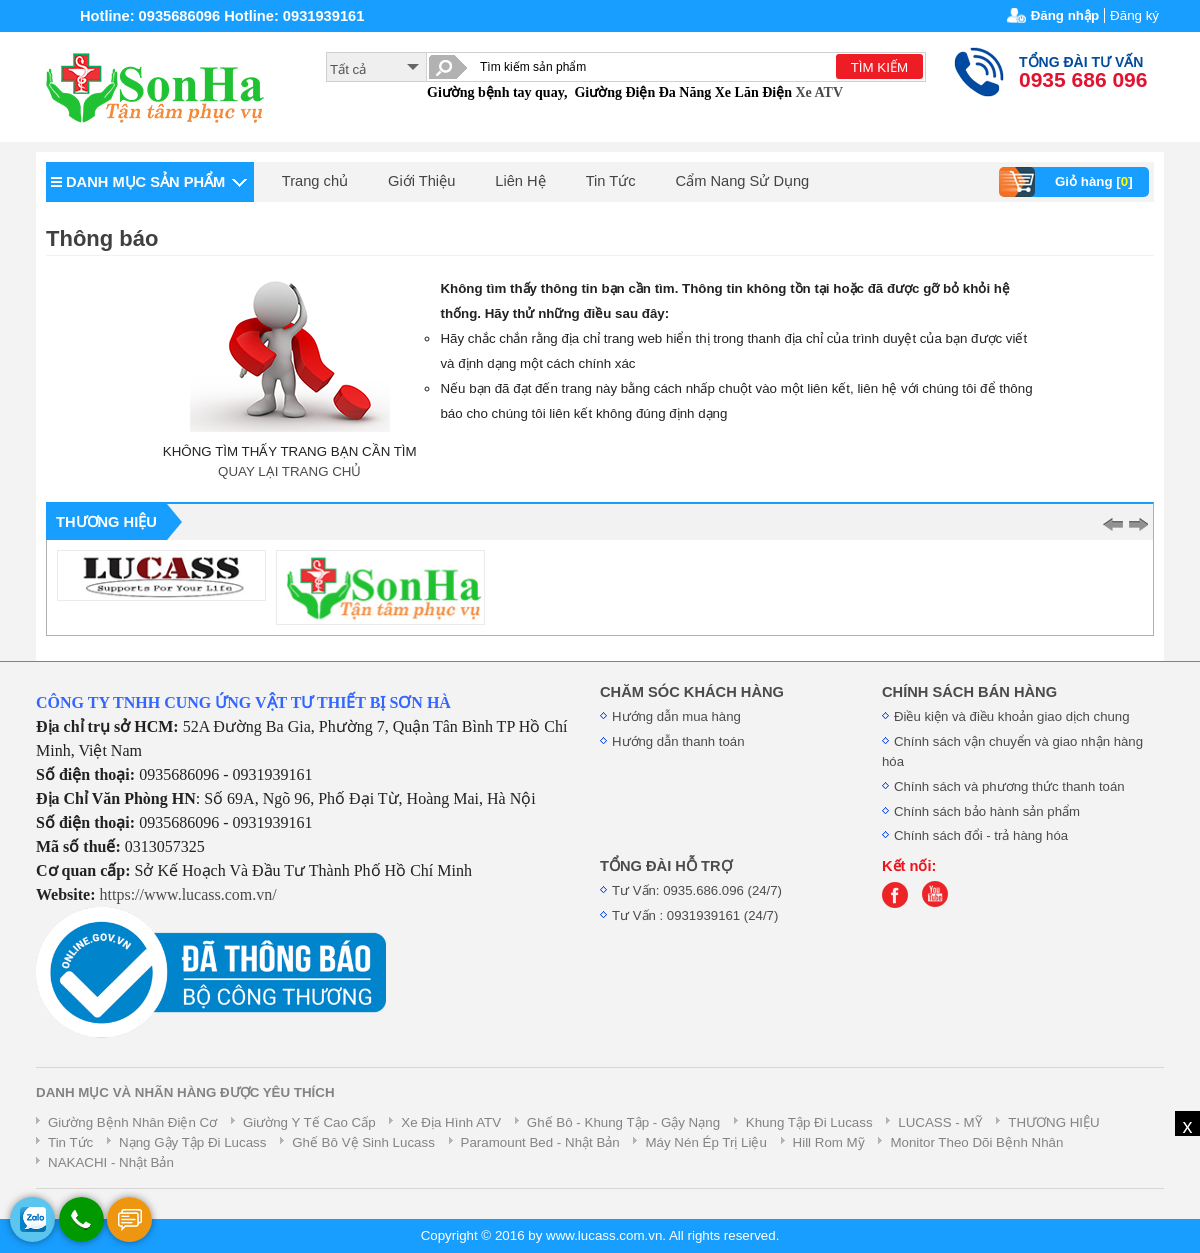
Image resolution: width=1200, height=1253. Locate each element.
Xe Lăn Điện (753, 92)
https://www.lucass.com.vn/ (188, 894)
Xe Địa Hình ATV (451, 1122)
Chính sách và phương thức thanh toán (1009, 786)
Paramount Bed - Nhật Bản (540, 1142)
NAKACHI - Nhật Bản (111, 1162)
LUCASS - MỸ (940, 1122)
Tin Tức (611, 181)
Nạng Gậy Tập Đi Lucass (192, 1142)
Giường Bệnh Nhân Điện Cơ (132, 1122)
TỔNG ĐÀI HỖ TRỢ (666, 866)
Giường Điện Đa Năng (642, 92)
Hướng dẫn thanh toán (678, 741)
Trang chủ (315, 181)
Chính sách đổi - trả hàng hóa (981, 835)
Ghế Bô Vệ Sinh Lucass (363, 1142)
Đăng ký (1134, 15)
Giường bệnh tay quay (495, 92)
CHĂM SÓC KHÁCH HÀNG (692, 692)
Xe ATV (819, 92)
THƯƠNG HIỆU (1053, 1122)
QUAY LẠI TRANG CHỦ (289, 471)
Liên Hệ (520, 181)
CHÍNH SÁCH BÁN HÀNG (969, 692)
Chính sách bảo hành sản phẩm (987, 811)
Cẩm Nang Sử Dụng (743, 181)
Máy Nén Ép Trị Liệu (705, 1142)
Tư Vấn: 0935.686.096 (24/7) (697, 890)
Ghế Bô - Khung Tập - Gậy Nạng (623, 1122)
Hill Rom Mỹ (829, 1142)
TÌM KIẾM (879, 67)
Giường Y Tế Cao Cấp (309, 1122)
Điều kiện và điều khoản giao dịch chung (1012, 716)
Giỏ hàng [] (1068, 182)
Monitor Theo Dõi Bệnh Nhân (976, 1142)
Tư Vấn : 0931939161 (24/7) (695, 915)
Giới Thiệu (421, 181)
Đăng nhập (1065, 15)
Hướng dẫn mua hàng (676, 716)
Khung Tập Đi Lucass (809, 1122)
